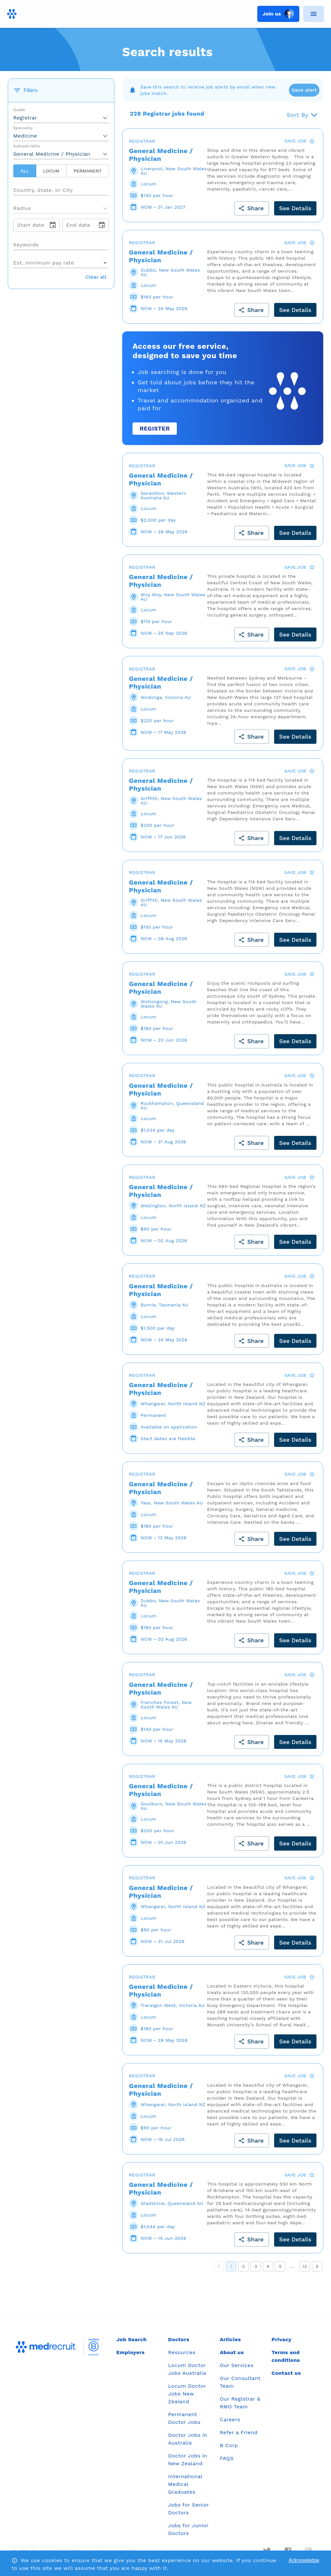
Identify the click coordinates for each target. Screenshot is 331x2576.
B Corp (229, 2445)
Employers (130, 2352)
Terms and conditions (286, 2356)
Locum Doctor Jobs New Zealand (187, 2394)
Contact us (286, 2373)
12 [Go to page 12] (305, 2266)
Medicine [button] (25, 136)
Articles (230, 2339)
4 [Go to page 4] (268, 2266)
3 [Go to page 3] (256, 2266)
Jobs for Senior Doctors (188, 2509)
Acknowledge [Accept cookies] (304, 2560)
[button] (61, 208)
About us (232, 2352)
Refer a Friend (239, 2432)
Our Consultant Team (240, 2382)
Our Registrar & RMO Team (240, 2403)
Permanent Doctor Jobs (184, 2418)
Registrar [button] (25, 118)
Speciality (23, 128)
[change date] (53, 225)
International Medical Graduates (185, 2484)
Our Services (237, 2365)
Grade (19, 110)
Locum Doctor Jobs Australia (187, 2369)
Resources (182, 2352)
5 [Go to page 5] (280, 2266)
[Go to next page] (317, 2266)
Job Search (131, 2339)
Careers (230, 2419)
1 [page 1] (231, 2266)
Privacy (282, 2339)
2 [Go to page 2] (243, 2266)
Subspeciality (26, 146)
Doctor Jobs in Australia (187, 2439)
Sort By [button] (297, 114)
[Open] (109, 190)
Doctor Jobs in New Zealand (187, 2460)
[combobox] (61, 187)
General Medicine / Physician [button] (52, 154)
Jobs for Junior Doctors (188, 2529)
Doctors (178, 2339)
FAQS (227, 2458)
